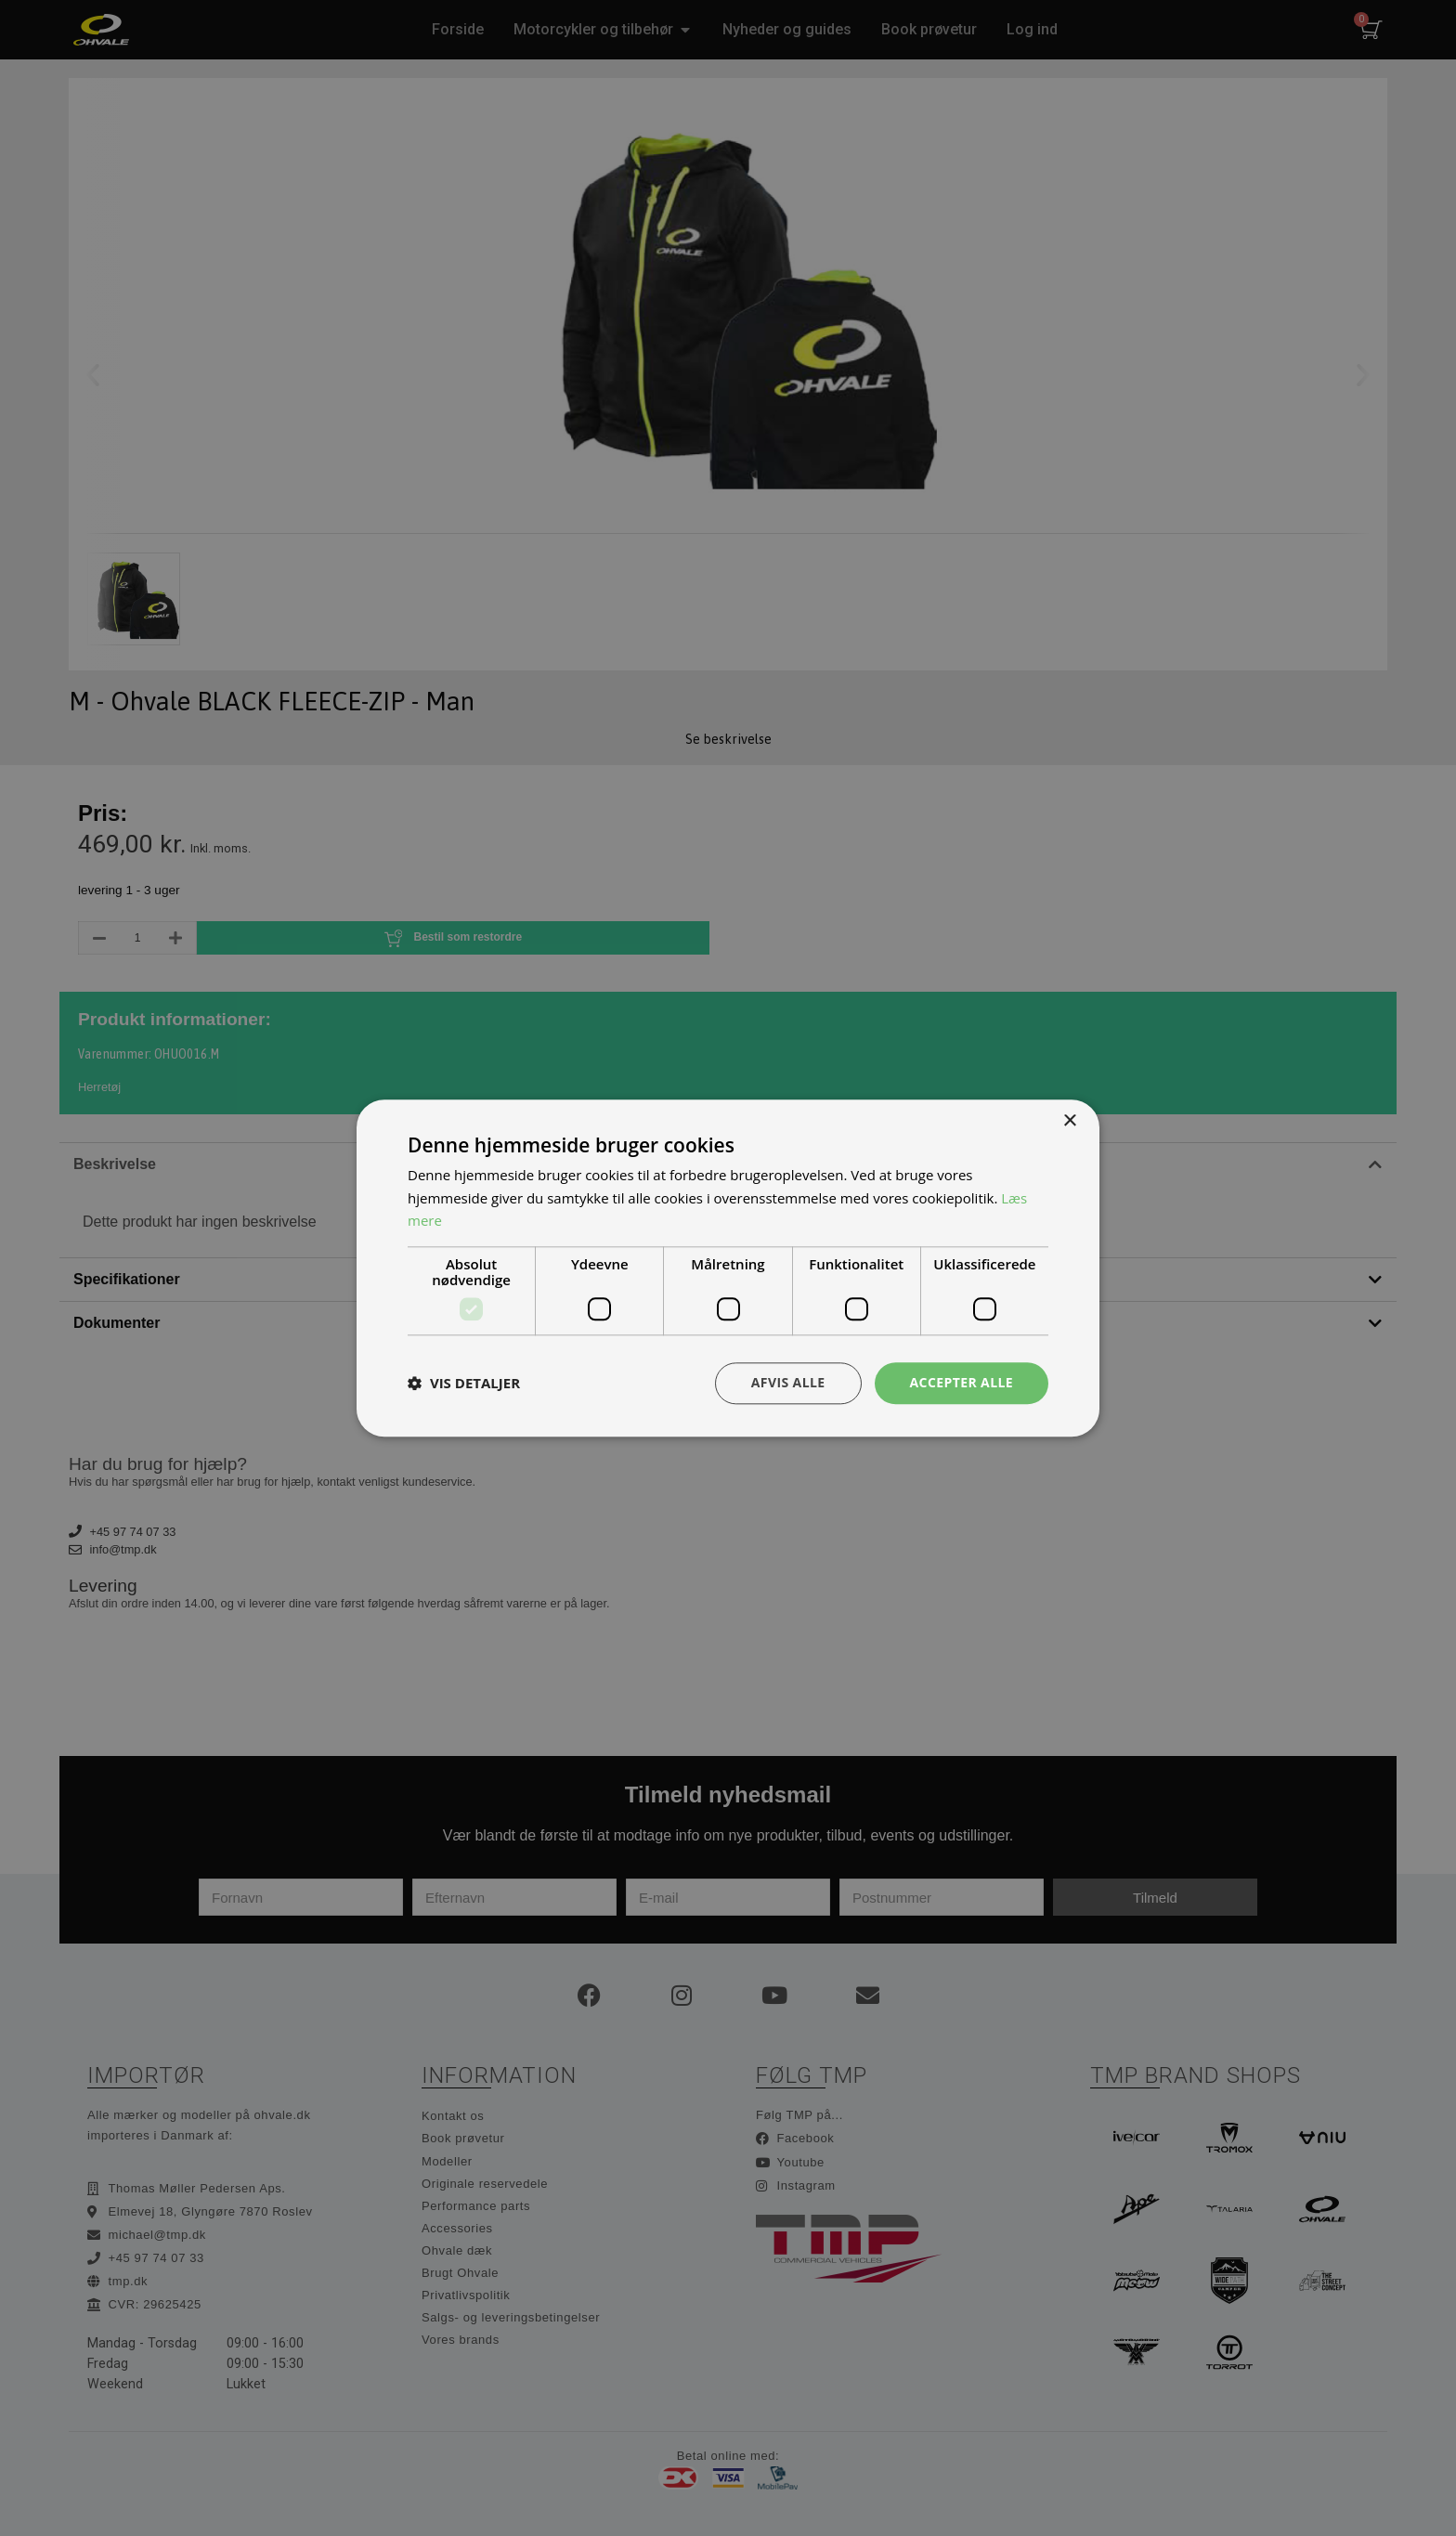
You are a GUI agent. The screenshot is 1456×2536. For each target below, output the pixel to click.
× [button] (1069, 1121)
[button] (464, 1383)
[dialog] (728, 1268)
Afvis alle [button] (788, 1382)
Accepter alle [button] (961, 1382)
